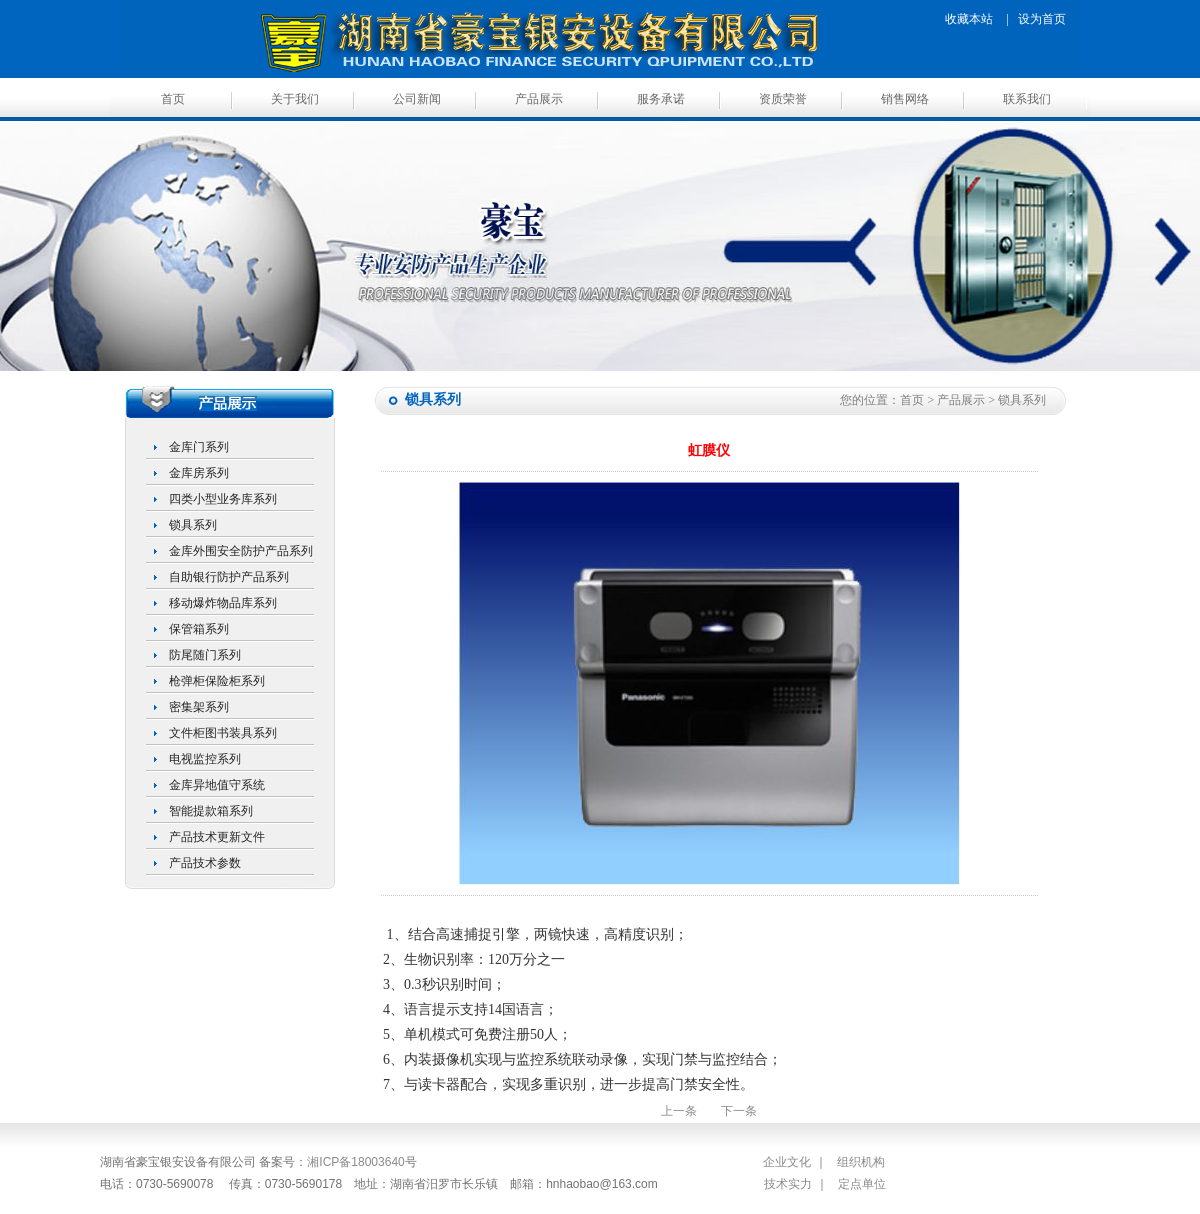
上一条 (679, 1111)
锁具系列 (193, 525)
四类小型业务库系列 (223, 499)
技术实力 (788, 1184)
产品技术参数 (205, 863)
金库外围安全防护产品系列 (241, 551)
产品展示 (539, 99)
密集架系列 (199, 707)
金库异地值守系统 (217, 785)
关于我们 (295, 99)
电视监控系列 (205, 759)
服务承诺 (661, 99)
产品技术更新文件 (217, 837)
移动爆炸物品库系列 (223, 603)
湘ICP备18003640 (355, 1162)
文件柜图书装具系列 (223, 733)
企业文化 (787, 1162)
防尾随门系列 (205, 655)
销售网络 (905, 99)
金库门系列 (199, 447)
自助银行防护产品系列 (229, 577)
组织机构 (861, 1162)
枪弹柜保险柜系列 (217, 681)
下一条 (739, 1111)
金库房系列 (199, 473)
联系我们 (1027, 99)
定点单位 (862, 1184)
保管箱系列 (199, 629)
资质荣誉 (783, 99)
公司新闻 (417, 99)
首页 (173, 99)
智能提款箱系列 (211, 811)
